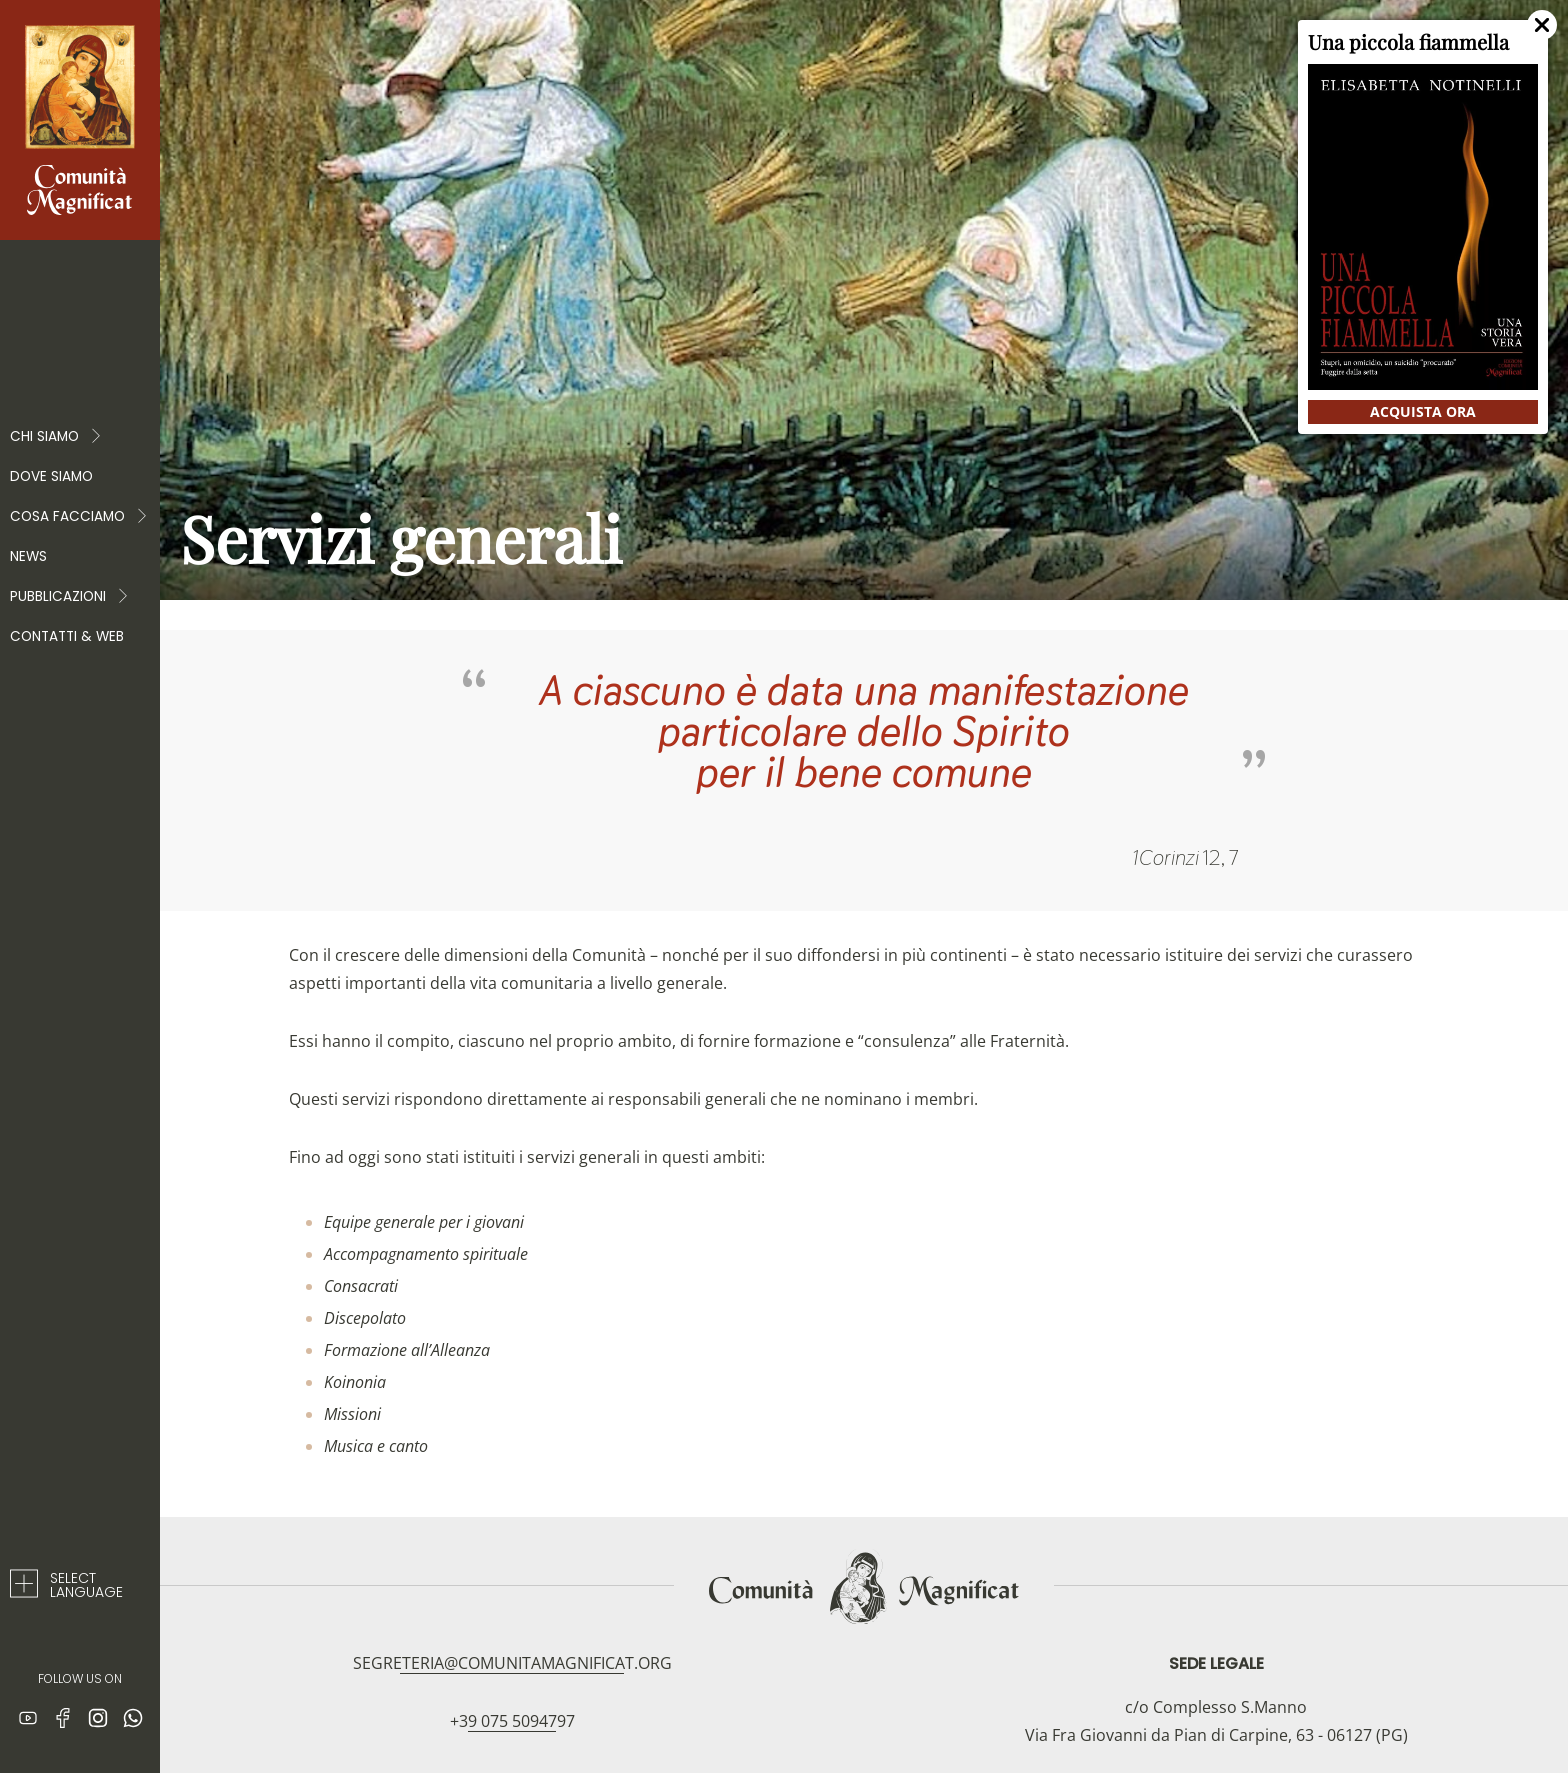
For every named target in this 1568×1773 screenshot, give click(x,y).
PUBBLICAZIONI (70, 597)
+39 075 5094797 (512, 1721)
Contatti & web (67, 636)
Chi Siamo (56, 437)
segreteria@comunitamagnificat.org (512, 1663)
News (28, 556)
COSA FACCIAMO (79, 517)
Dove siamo (51, 476)
